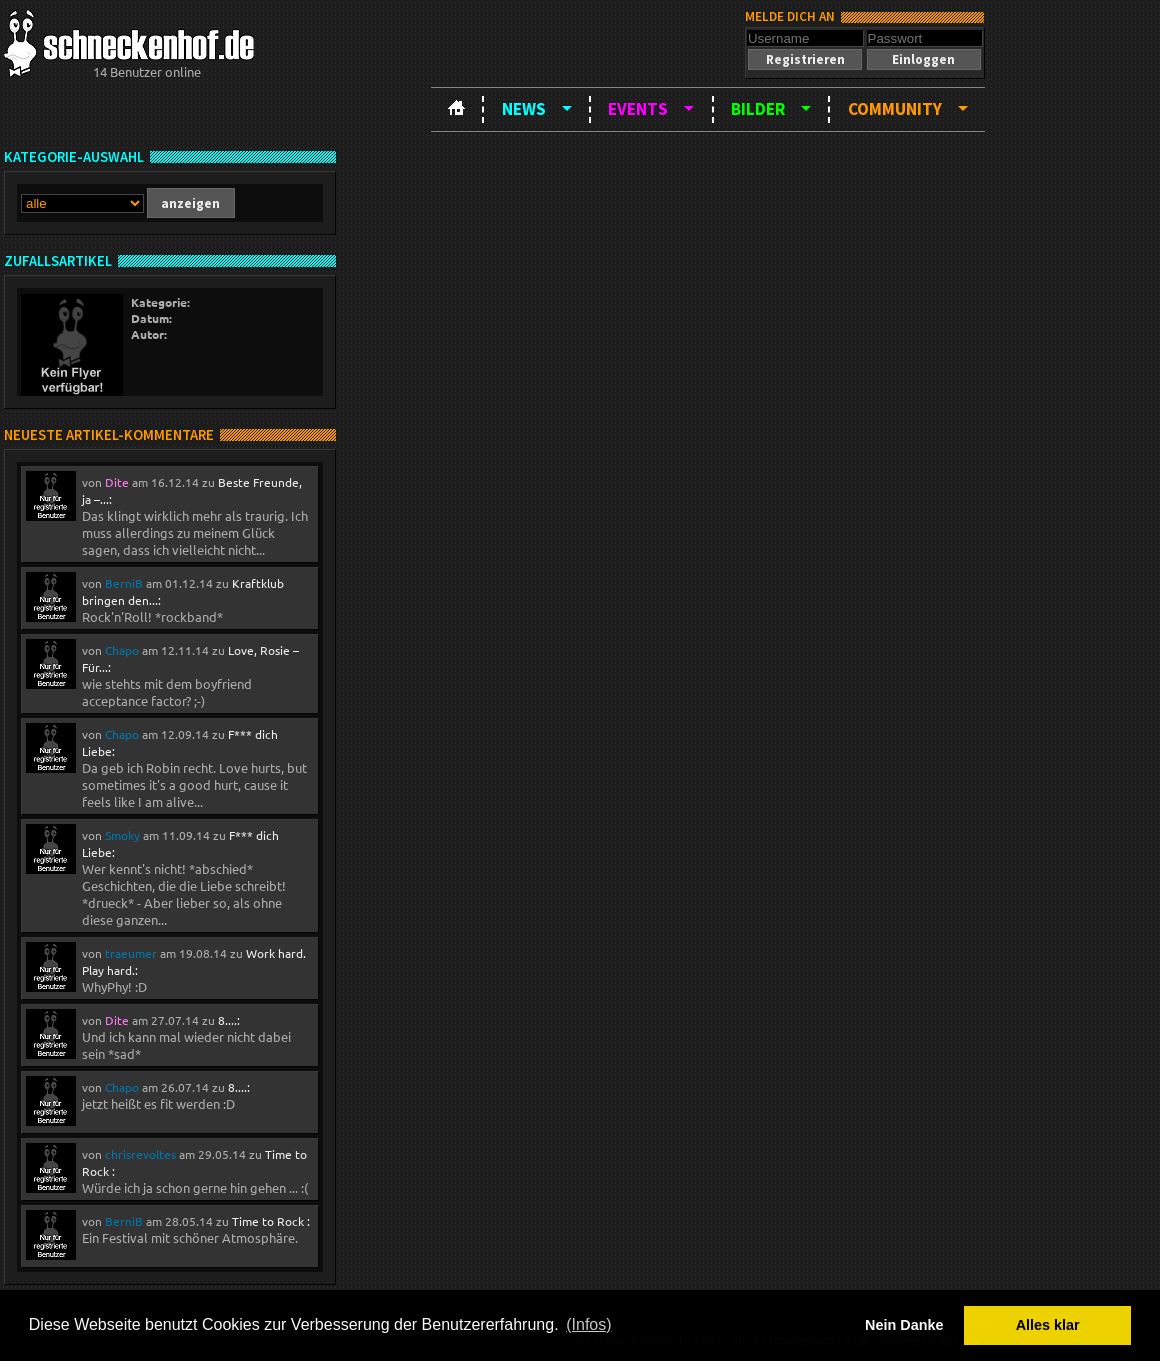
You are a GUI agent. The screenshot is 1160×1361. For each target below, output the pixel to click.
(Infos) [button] (588, 1324)
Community (895, 109)
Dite (117, 482)
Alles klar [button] (1048, 1325)
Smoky (122, 835)
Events (638, 109)
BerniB (124, 583)
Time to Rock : (271, 1221)
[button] (805, 59)
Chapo (122, 650)
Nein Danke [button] (904, 1325)
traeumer (131, 953)
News (524, 109)
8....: (229, 1020)
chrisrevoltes (140, 1154)
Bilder (758, 109)
